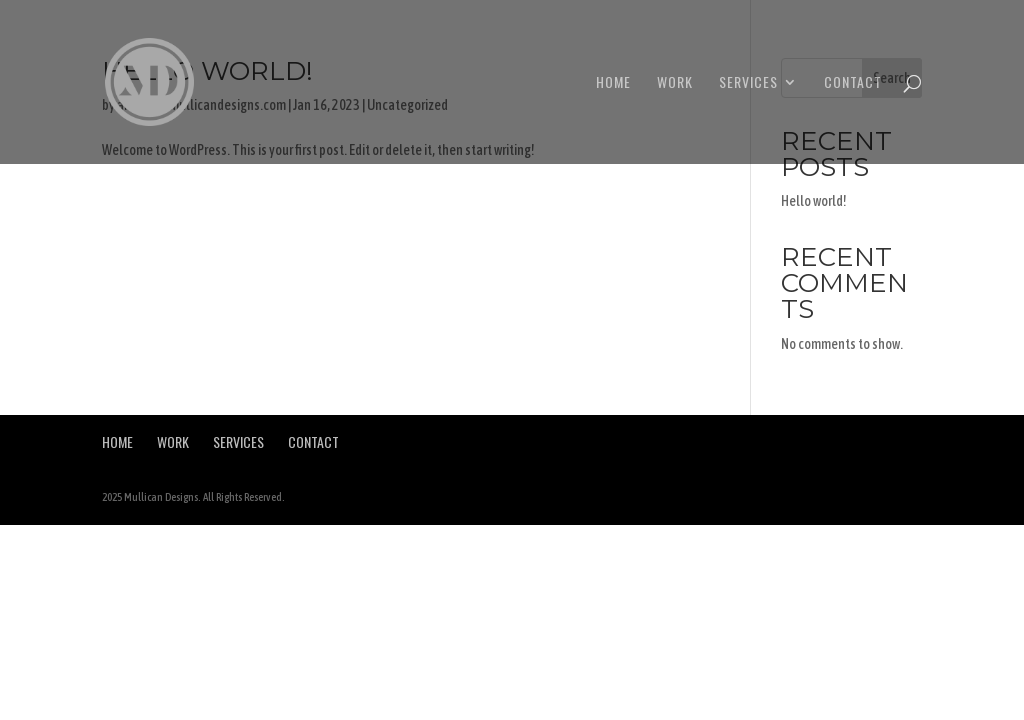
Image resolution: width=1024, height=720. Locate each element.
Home (613, 83)
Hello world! (814, 201)
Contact (853, 83)
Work (675, 83)
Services (748, 83)
